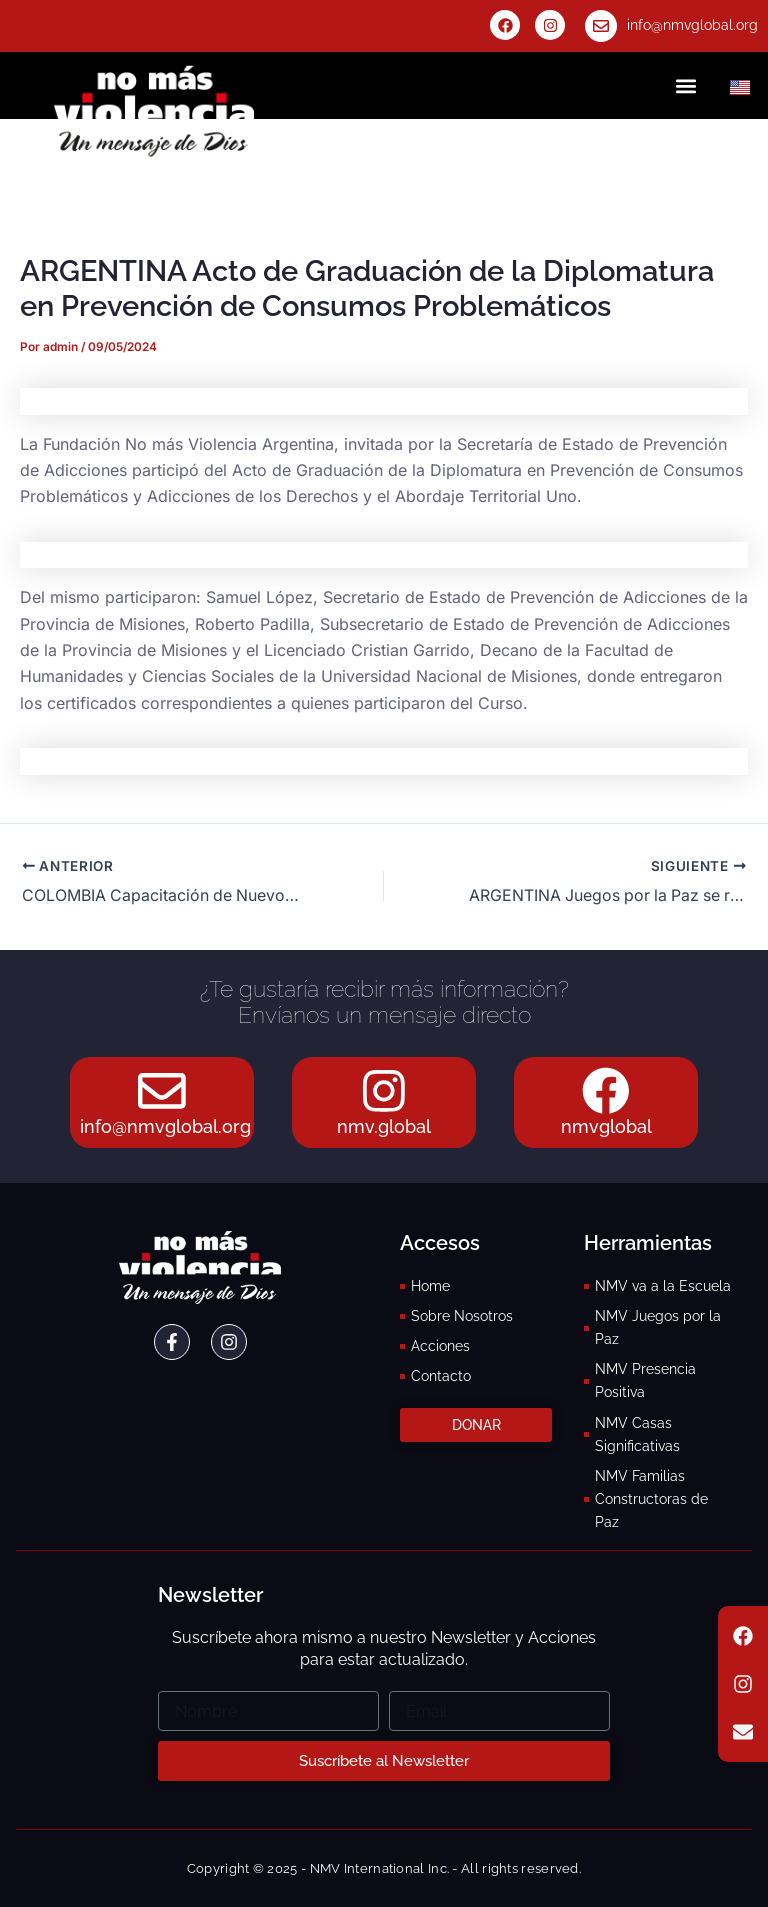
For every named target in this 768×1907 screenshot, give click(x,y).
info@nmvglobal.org (692, 25)
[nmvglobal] (606, 1090)
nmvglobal (606, 1126)
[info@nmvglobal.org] (601, 26)
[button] (686, 85)
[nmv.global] (384, 1090)
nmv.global (384, 1126)
